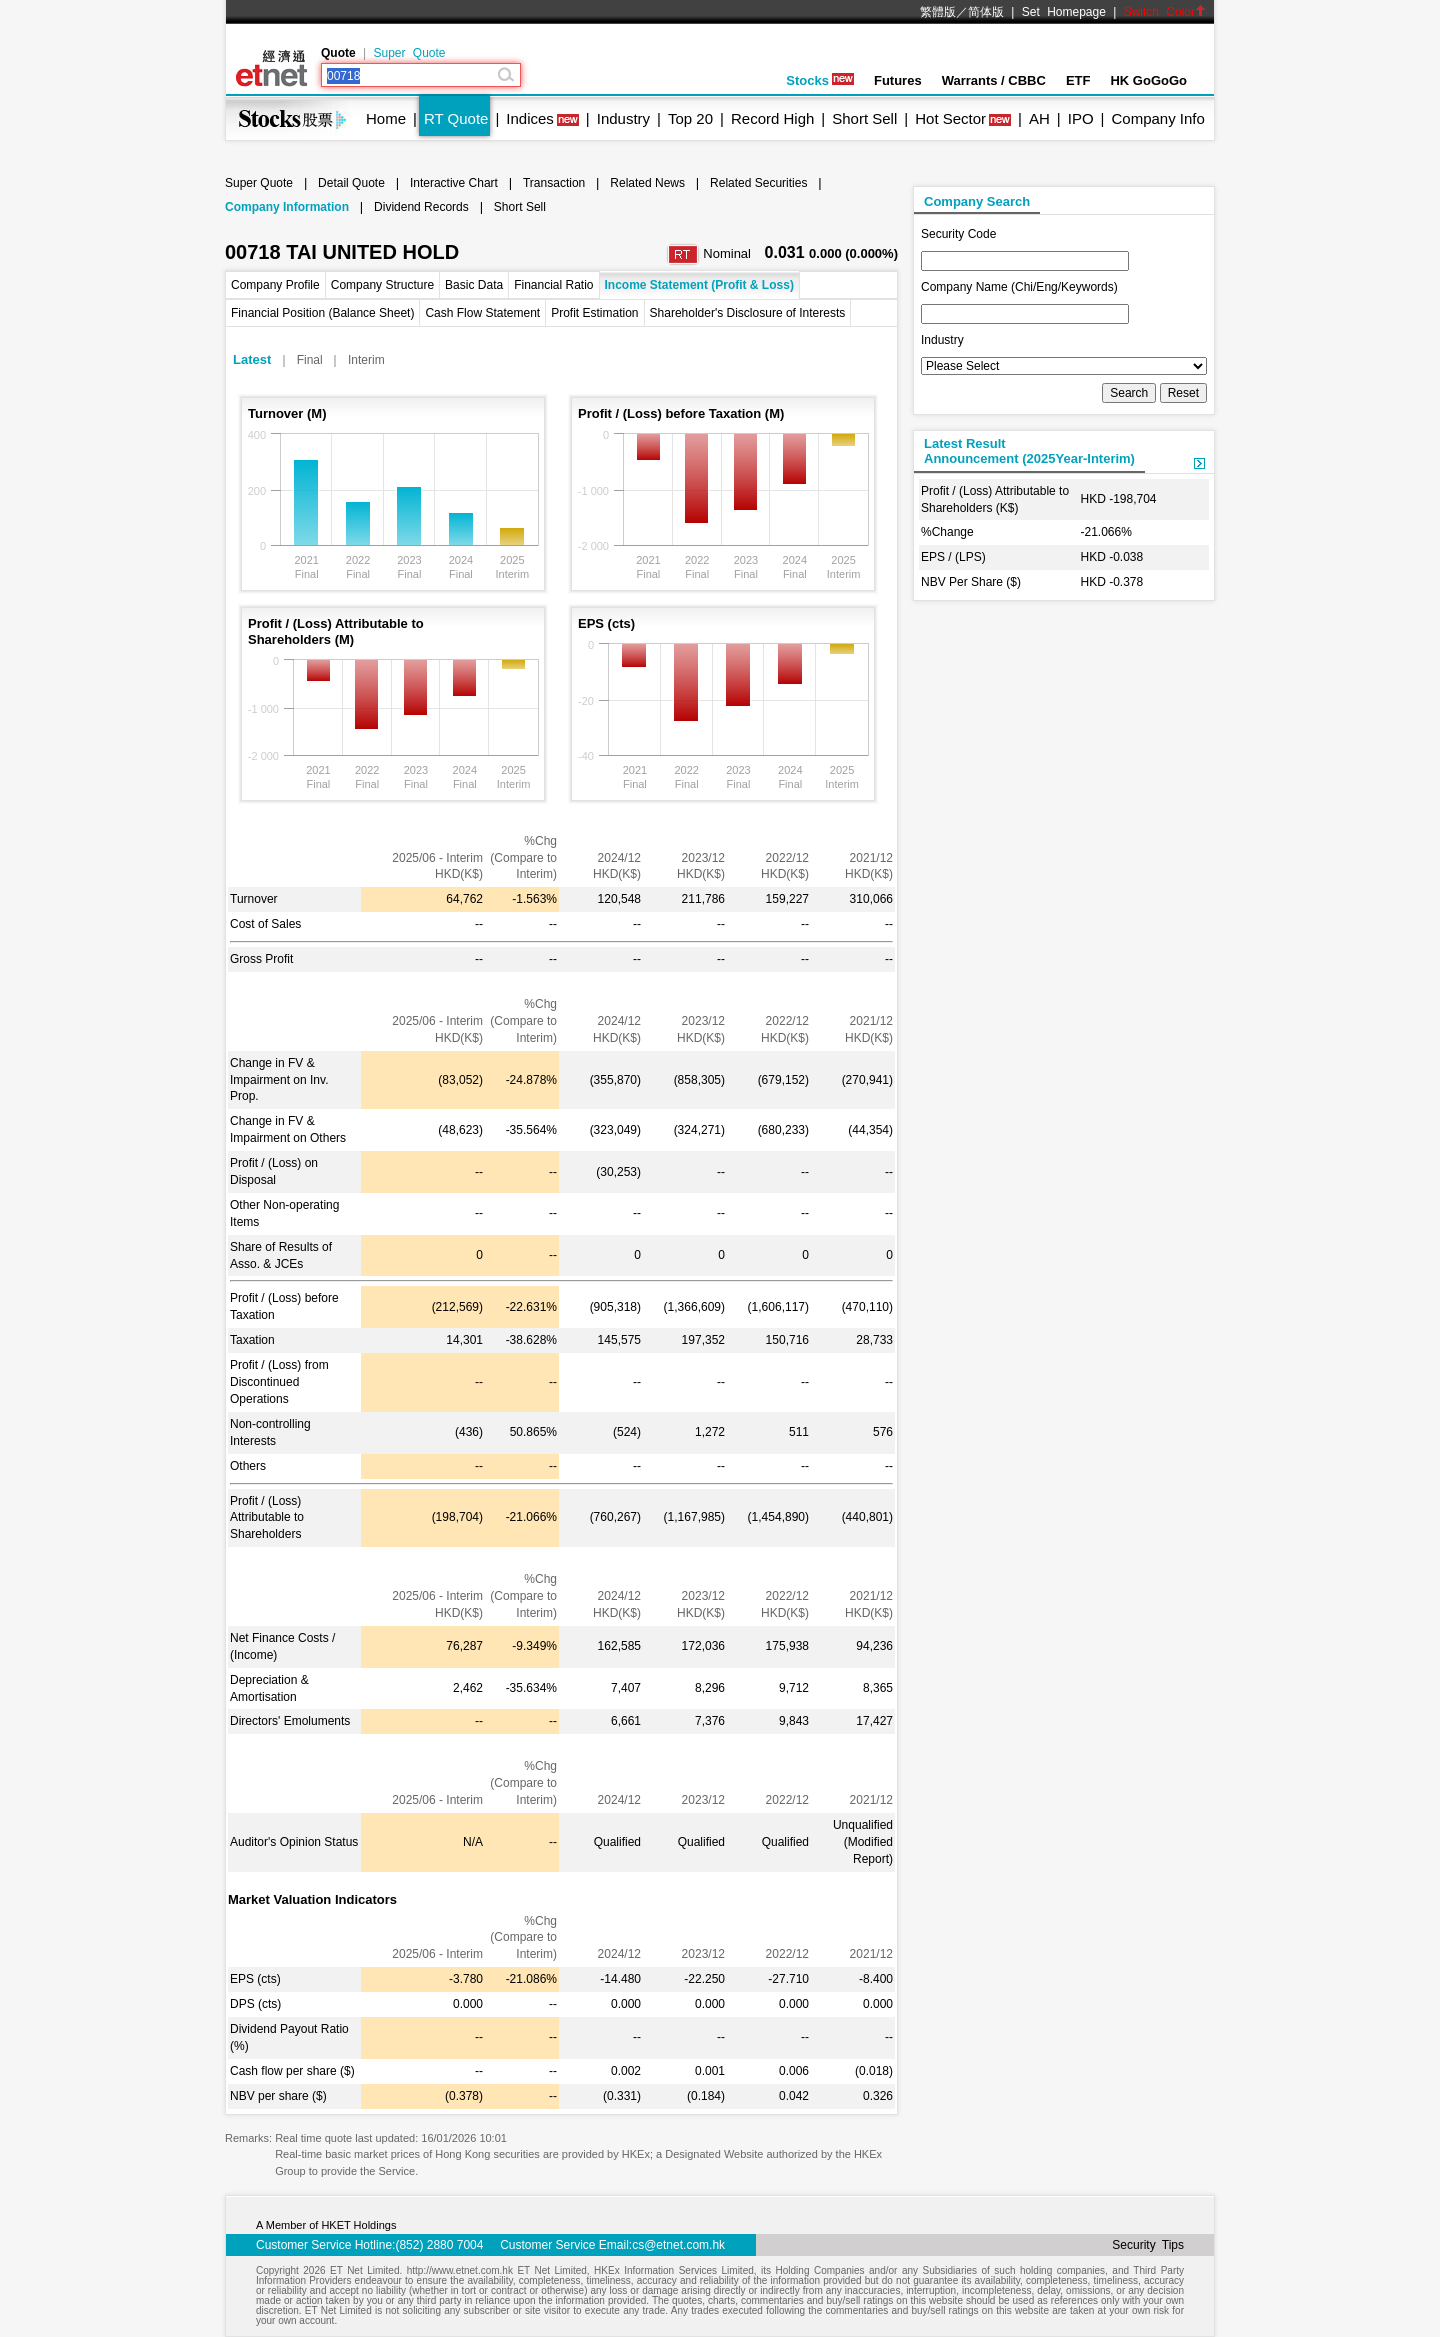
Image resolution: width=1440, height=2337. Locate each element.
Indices (530, 118)
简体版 (986, 12)
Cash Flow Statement (482, 313)
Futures (898, 80)
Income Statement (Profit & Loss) (699, 285)
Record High (772, 118)
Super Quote (409, 53)
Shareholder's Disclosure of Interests (748, 313)
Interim (366, 360)
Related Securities (758, 183)
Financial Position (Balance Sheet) (322, 313)
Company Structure (382, 285)
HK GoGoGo (1148, 80)
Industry (623, 118)
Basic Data (474, 285)
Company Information (287, 207)
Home (386, 118)
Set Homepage (1064, 12)
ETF (1078, 80)
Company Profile (275, 285)
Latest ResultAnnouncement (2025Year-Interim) (1029, 451)
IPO (1081, 118)
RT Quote (456, 118)
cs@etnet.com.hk (678, 2245)
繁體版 (938, 12)
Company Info (1157, 118)
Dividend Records (421, 207)
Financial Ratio (553, 285)
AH (1039, 118)
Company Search (977, 201)
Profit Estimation (594, 313)
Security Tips (1148, 2245)
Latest (252, 359)
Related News (647, 183)
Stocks (820, 80)
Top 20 (690, 118)
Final (310, 360)
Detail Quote (351, 183)
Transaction (554, 183)
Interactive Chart (454, 183)
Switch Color (1165, 12)
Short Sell (864, 118)
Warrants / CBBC (994, 80)
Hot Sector (950, 118)
